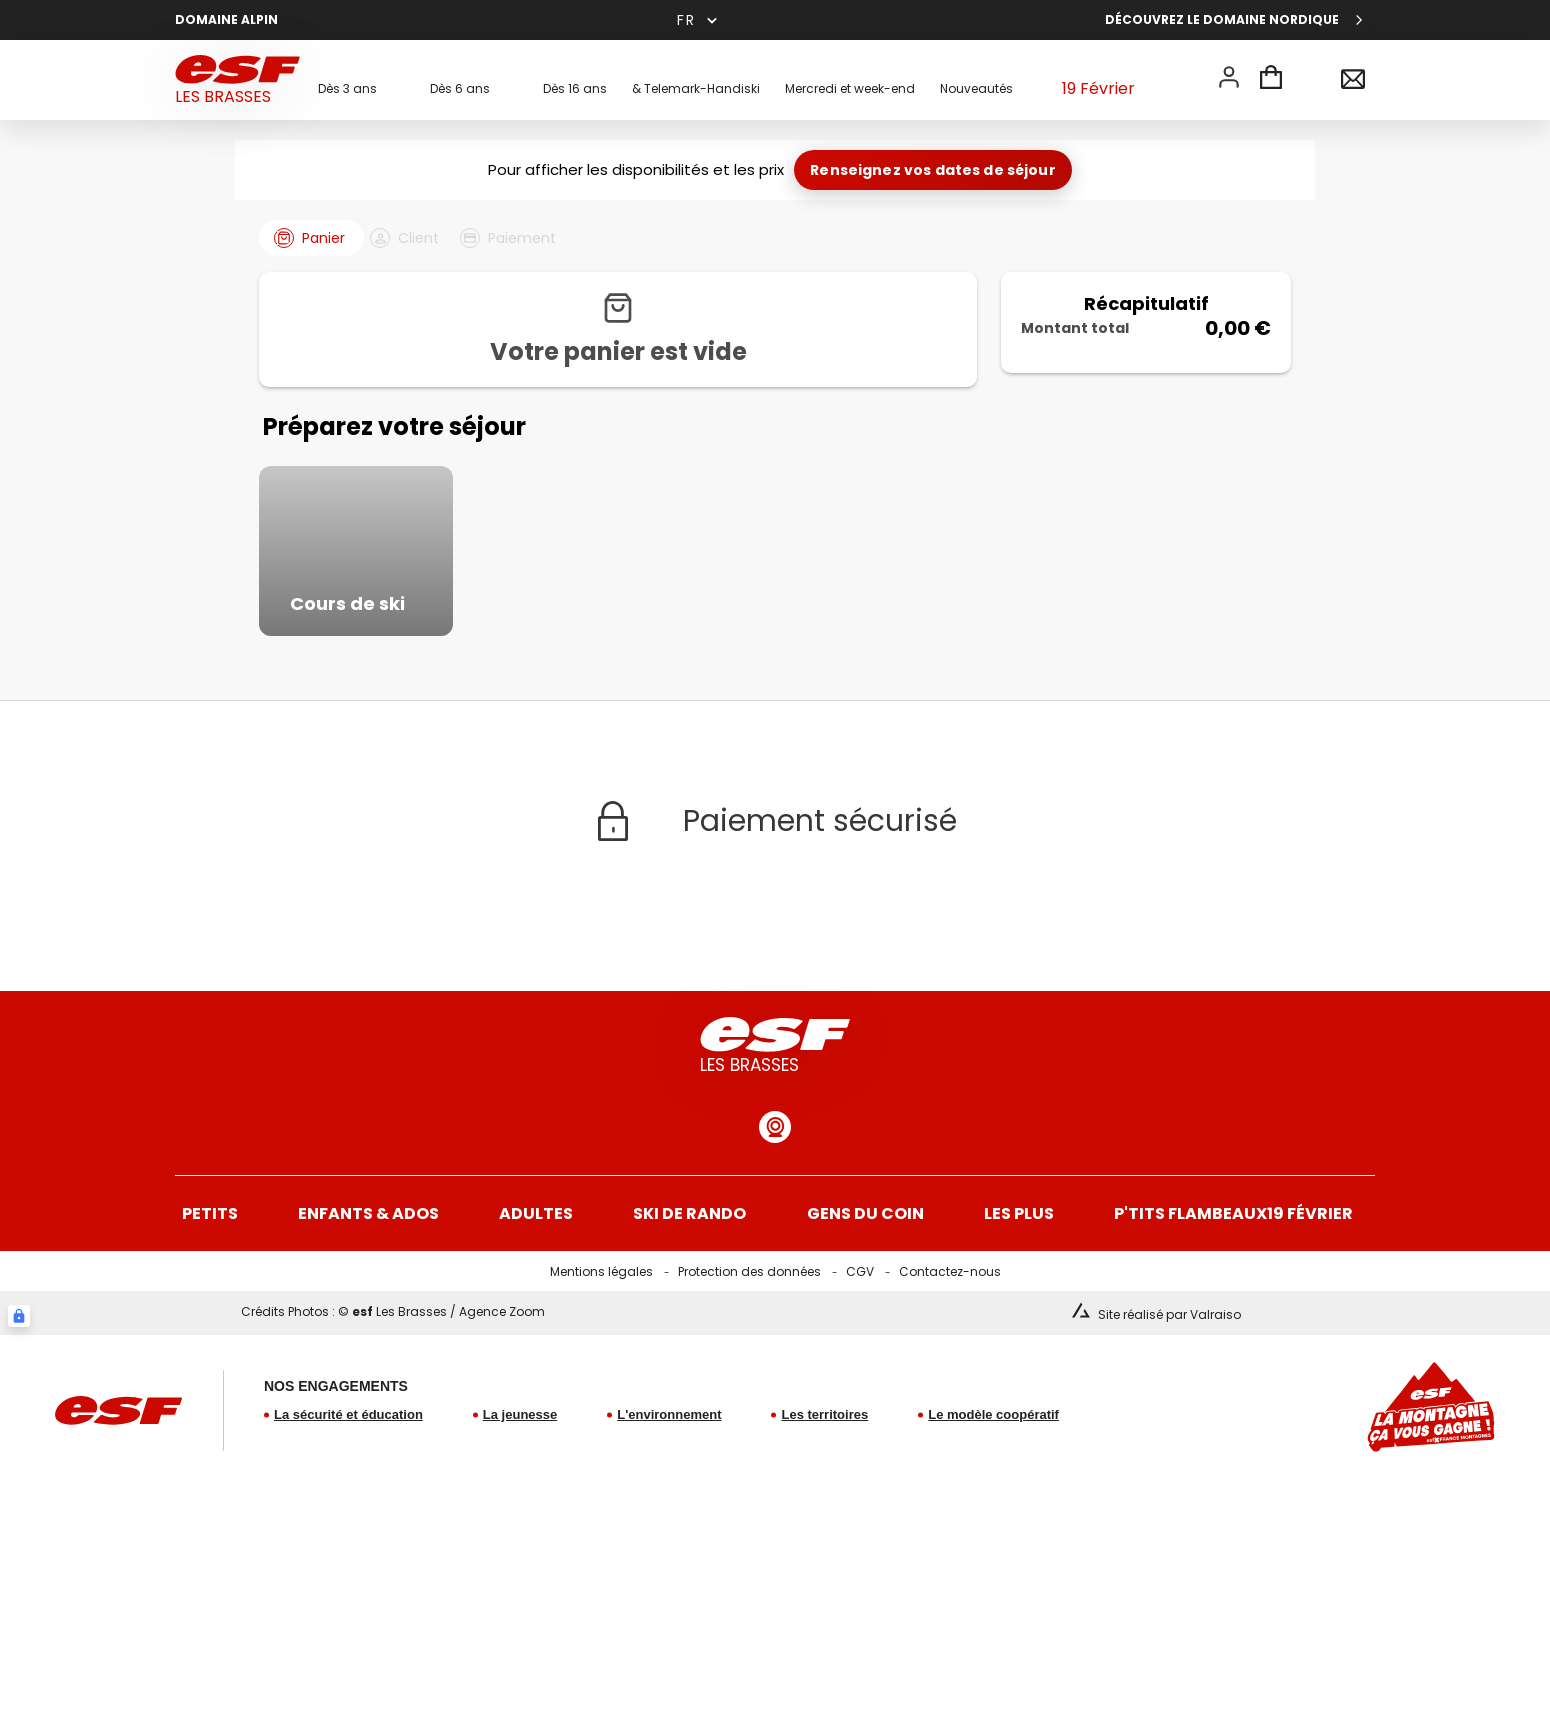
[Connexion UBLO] (19, 1385)
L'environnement (669, 1483)
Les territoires (824, 1483)
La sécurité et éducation (348, 1483)
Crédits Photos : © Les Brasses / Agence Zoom (393, 1380)
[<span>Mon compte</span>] (1229, 77)
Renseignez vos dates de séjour (933, 170)
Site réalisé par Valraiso (1169, 1383)
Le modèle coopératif (993, 1483)
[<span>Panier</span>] (1271, 80)
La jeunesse (520, 1483)
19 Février (1098, 80)
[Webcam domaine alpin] (775, 1196)
